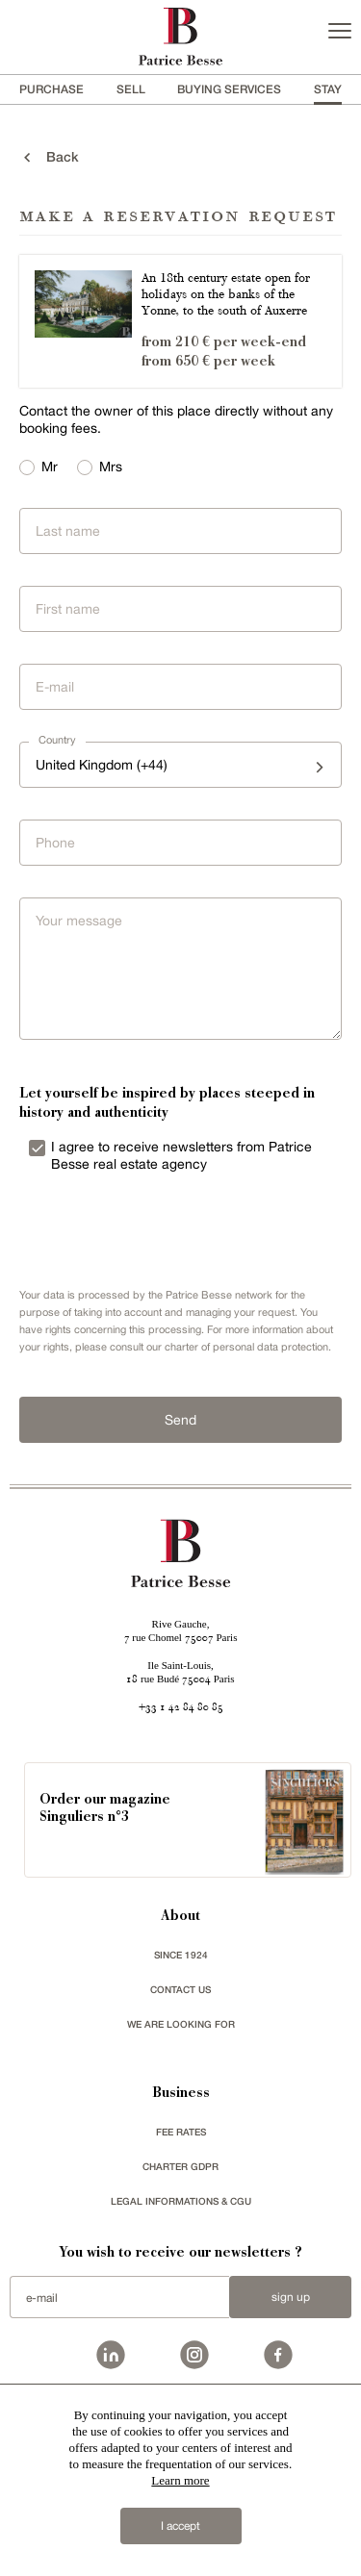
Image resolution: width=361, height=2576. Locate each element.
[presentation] (154, 1231)
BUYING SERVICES (229, 89)
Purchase (51, 89)
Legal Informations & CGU (181, 2201)
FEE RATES (181, 2131)
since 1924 (181, 1954)
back (49, 156)
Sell (130, 89)
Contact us (180, 1989)
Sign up (290, 2297)
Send (180, 1419)
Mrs (110, 466)
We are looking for (181, 2024)
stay (328, 89)
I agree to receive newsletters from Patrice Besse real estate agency (181, 1155)
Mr (49, 466)
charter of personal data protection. (248, 1346)
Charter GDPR (180, 2166)
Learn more (180, 2480)
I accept (180, 2526)
